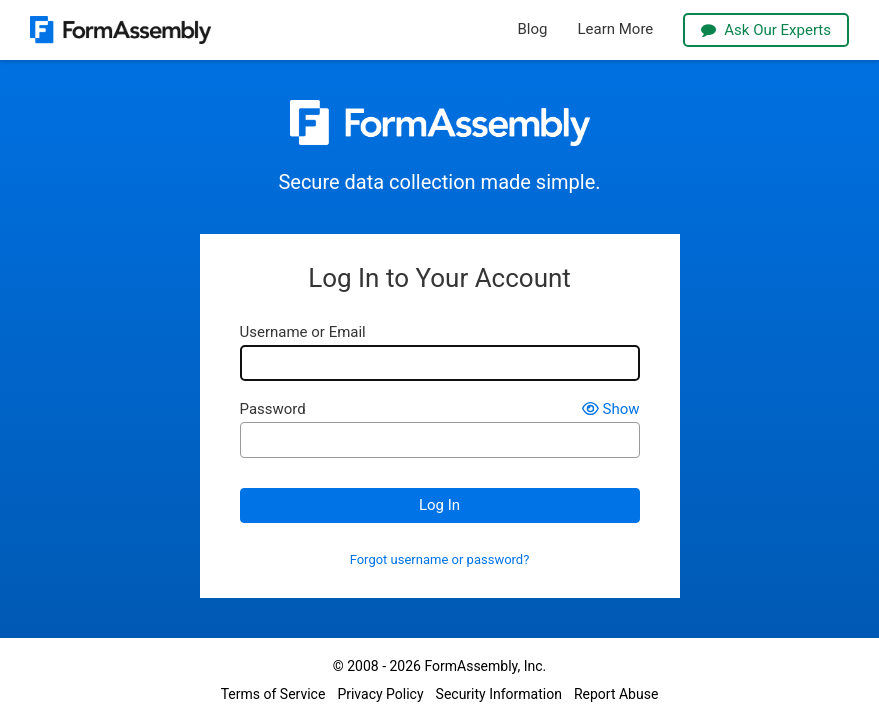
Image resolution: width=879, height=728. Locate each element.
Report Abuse (616, 694)
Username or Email (303, 332)
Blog (533, 29)
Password (273, 409)
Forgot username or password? (440, 560)
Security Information (499, 694)
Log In (439, 505)
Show (611, 409)
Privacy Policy (380, 694)
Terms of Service (273, 694)
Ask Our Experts (766, 30)
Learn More (615, 29)
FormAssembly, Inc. (485, 666)
